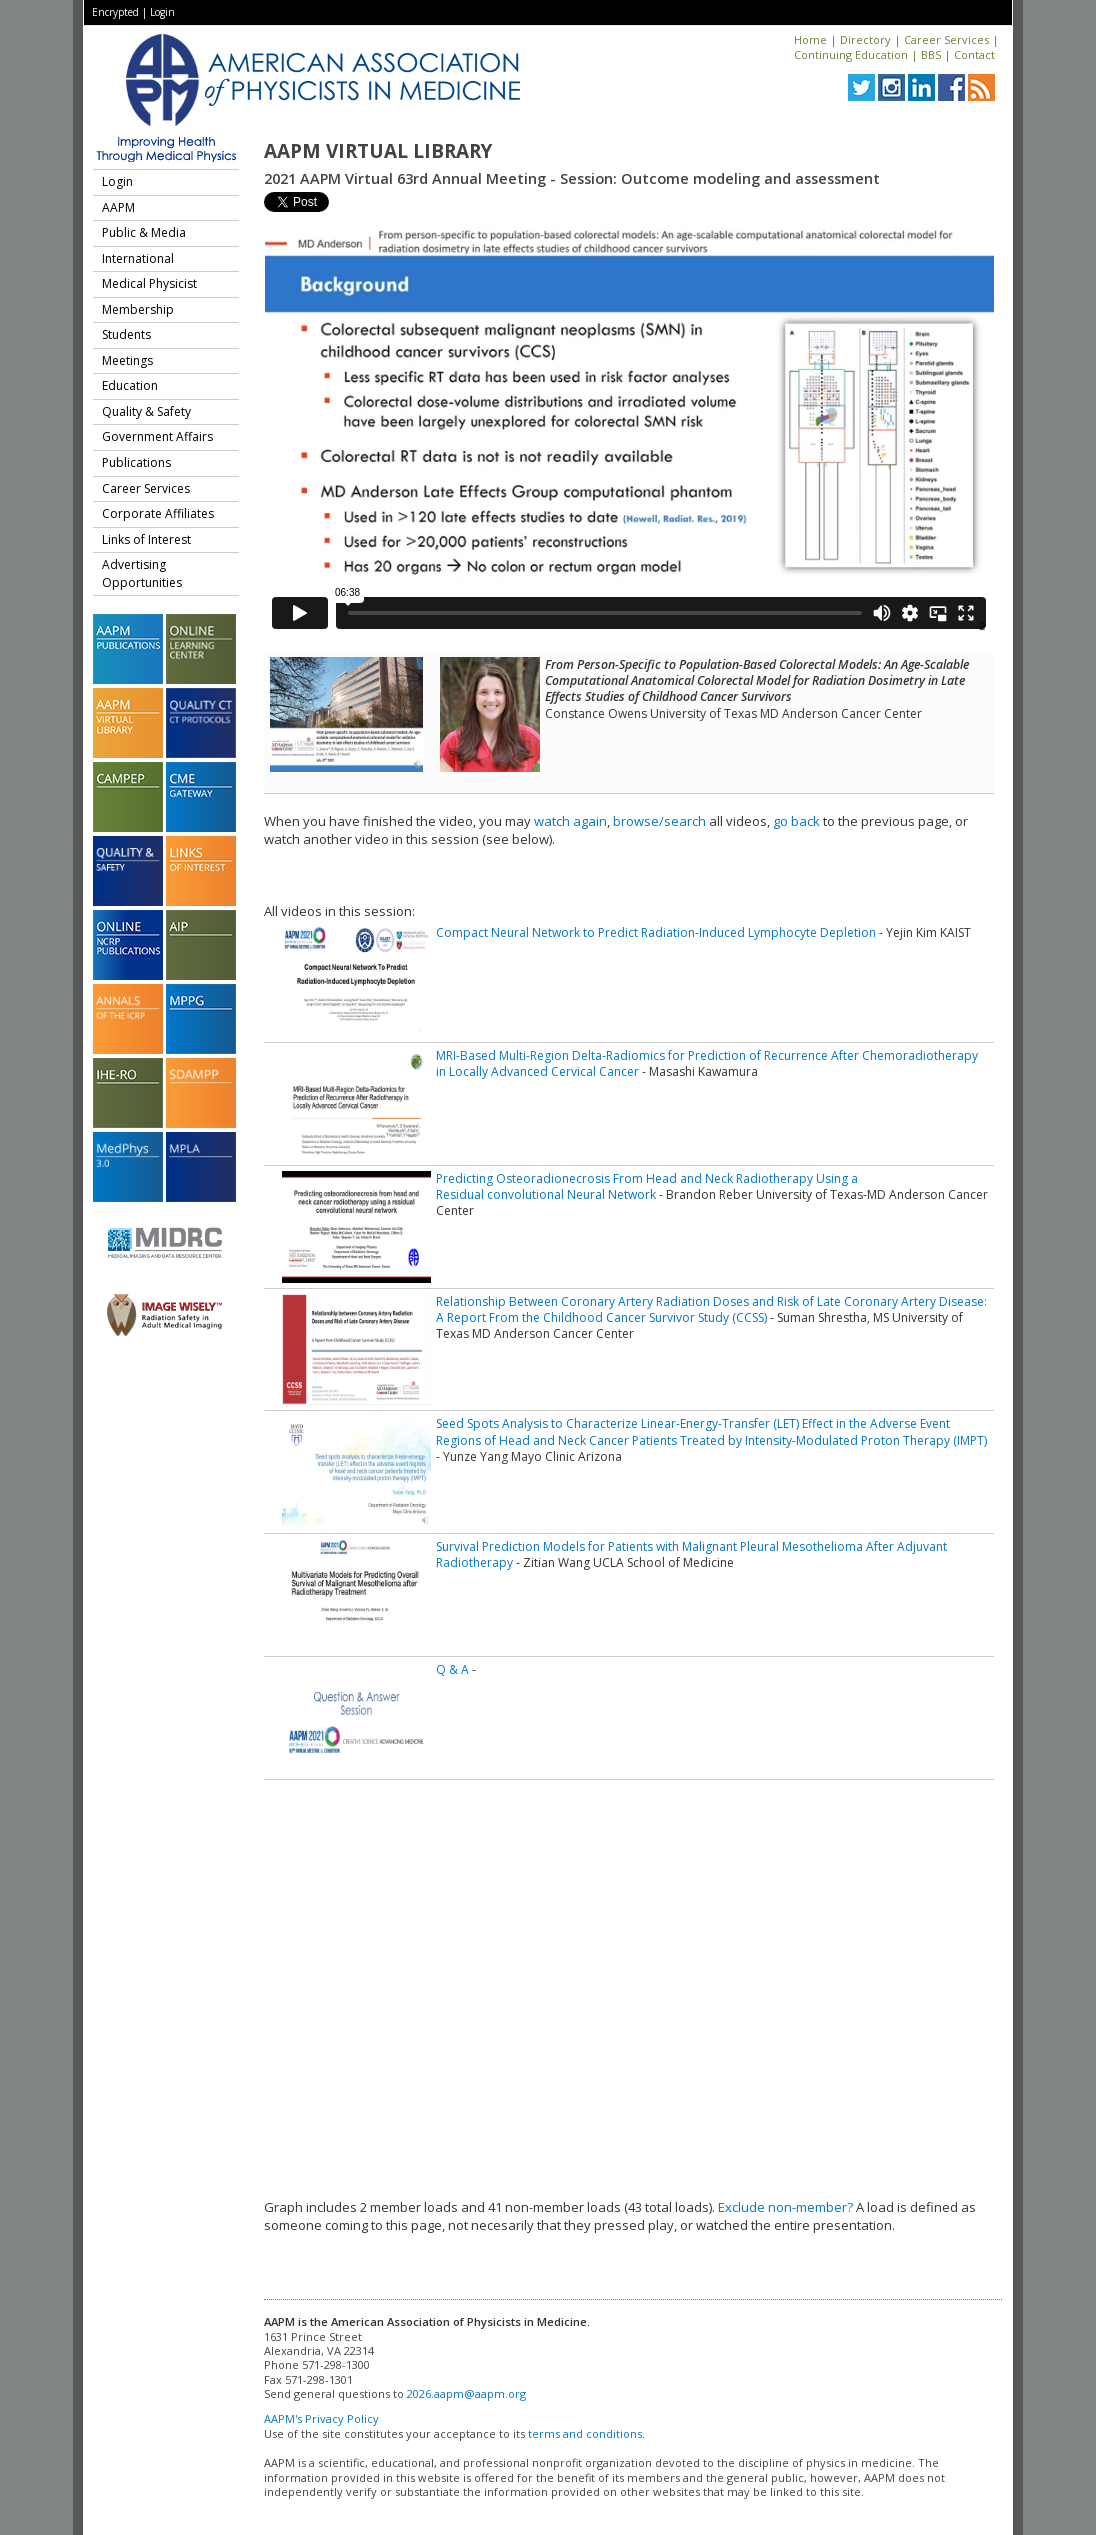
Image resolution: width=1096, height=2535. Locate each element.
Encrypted (115, 12)
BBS (931, 54)
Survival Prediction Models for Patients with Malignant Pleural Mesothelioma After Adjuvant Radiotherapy (691, 1554)
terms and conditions (585, 2433)
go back (796, 821)
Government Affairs (157, 436)
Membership (138, 309)
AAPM (118, 207)
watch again (570, 821)
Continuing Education (851, 54)
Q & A (452, 1669)
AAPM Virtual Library (378, 151)
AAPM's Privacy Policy (321, 2418)
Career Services (946, 39)
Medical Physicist (149, 283)
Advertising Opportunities (142, 573)
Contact (974, 54)
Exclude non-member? (785, 2207)
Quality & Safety (146, 411)
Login (162, 12)
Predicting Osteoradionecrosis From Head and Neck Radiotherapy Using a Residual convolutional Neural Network (647, 1186)
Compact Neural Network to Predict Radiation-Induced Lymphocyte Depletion (656, 932)
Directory (865, 39)
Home (810, 39)
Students (126, 334)
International (138, 258)
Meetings (127, 360)
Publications (136, 462)
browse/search (659, 821)
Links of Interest (146, 539)
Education (130, 385)
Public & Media (144, 232)
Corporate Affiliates (158, 513)
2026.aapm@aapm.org (466, 2393)
